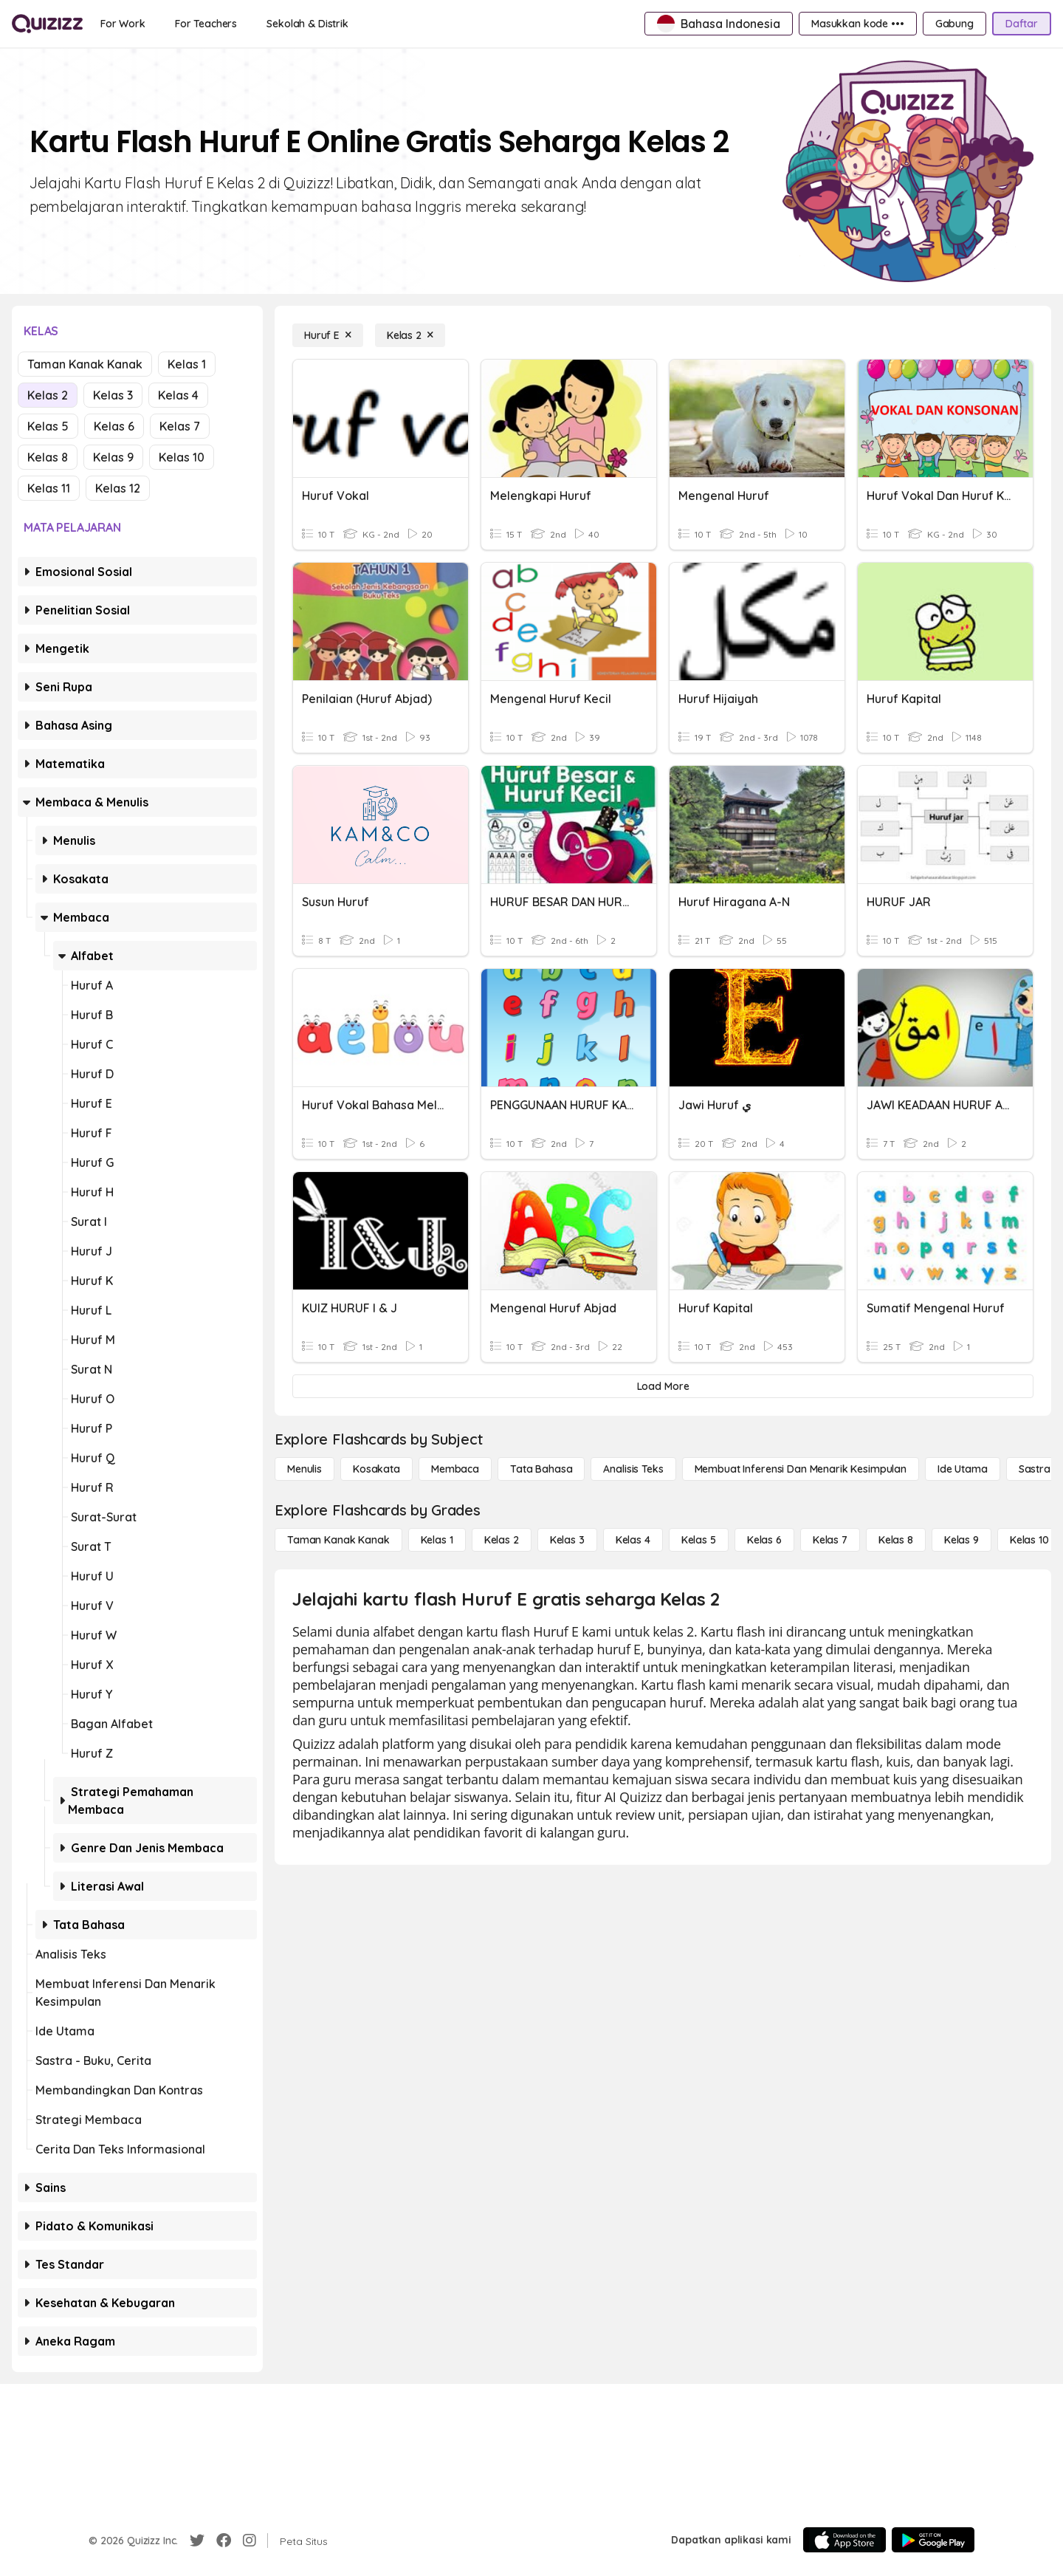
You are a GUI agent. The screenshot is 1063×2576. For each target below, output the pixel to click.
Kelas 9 (113, 457)
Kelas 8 (47, 457)
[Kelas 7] (830, 1540)
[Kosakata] (376, 1469)
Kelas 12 (117, 488)
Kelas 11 (48, 488)
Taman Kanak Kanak (84, 364)
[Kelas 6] (764, 1540)
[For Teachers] (206, 23)
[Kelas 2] (410, 335)
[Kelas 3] (567, 1540)
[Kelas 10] (1029, 1540)
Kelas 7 (179, 426)
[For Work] (123, 23)
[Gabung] (954, 23)
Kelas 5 (48, 426)
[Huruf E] (327, 335)
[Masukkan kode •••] (858, 23)
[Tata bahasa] (541, 1469)
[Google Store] (933, 2539)
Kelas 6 (114, 426)
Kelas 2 (47, 395)
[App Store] (844, 2539)
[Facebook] (223, 2540)
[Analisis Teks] (633, 1469)
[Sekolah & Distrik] (307, 23)
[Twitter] (197, 2540)
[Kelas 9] (961, 1540)
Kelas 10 (181, 457)
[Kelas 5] (699, 1540)
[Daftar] (1021, 23)
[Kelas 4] (633, 1540)
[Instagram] (249, 2540)
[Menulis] (304, 1469)
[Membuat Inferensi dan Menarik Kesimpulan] (800, 1469)
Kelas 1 (187, 364)
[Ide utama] (962, 1469)
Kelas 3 (113, 395)
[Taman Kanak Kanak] (338, 1540)
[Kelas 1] (437, 1540)
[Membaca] (455, 1469)
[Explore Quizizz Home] (47, 23)
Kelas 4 (178, 395)
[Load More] (662, 1386)
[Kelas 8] (896, 1540)
